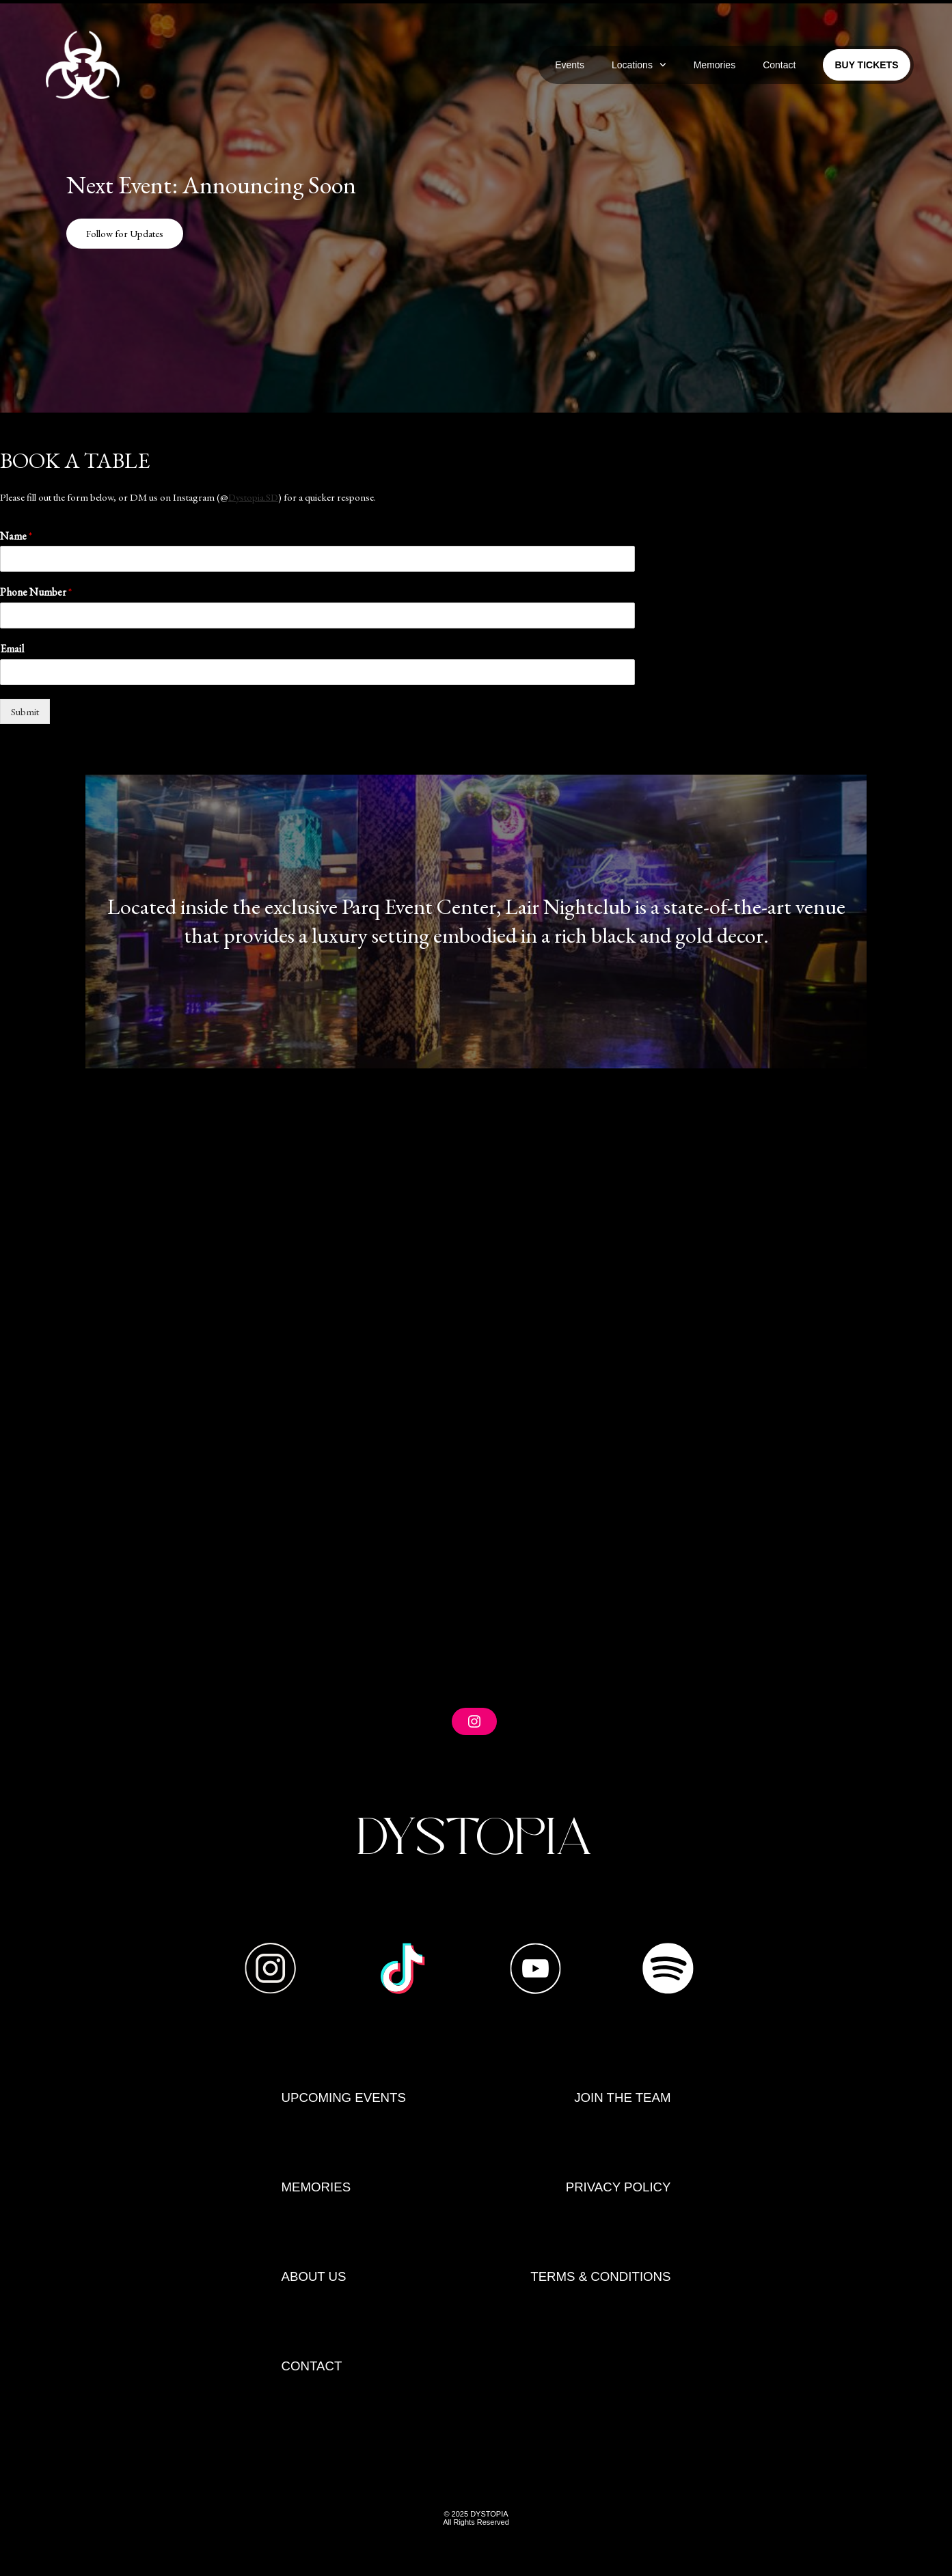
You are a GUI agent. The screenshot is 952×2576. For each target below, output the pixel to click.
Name (16, 536)
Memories (714, 64)
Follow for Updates (126, 233)
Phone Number (36, 592)
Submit (25, 711)
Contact (779, 64)
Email (12, 649)
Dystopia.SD (254, 496)
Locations (639, 65)
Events (569, 64)
